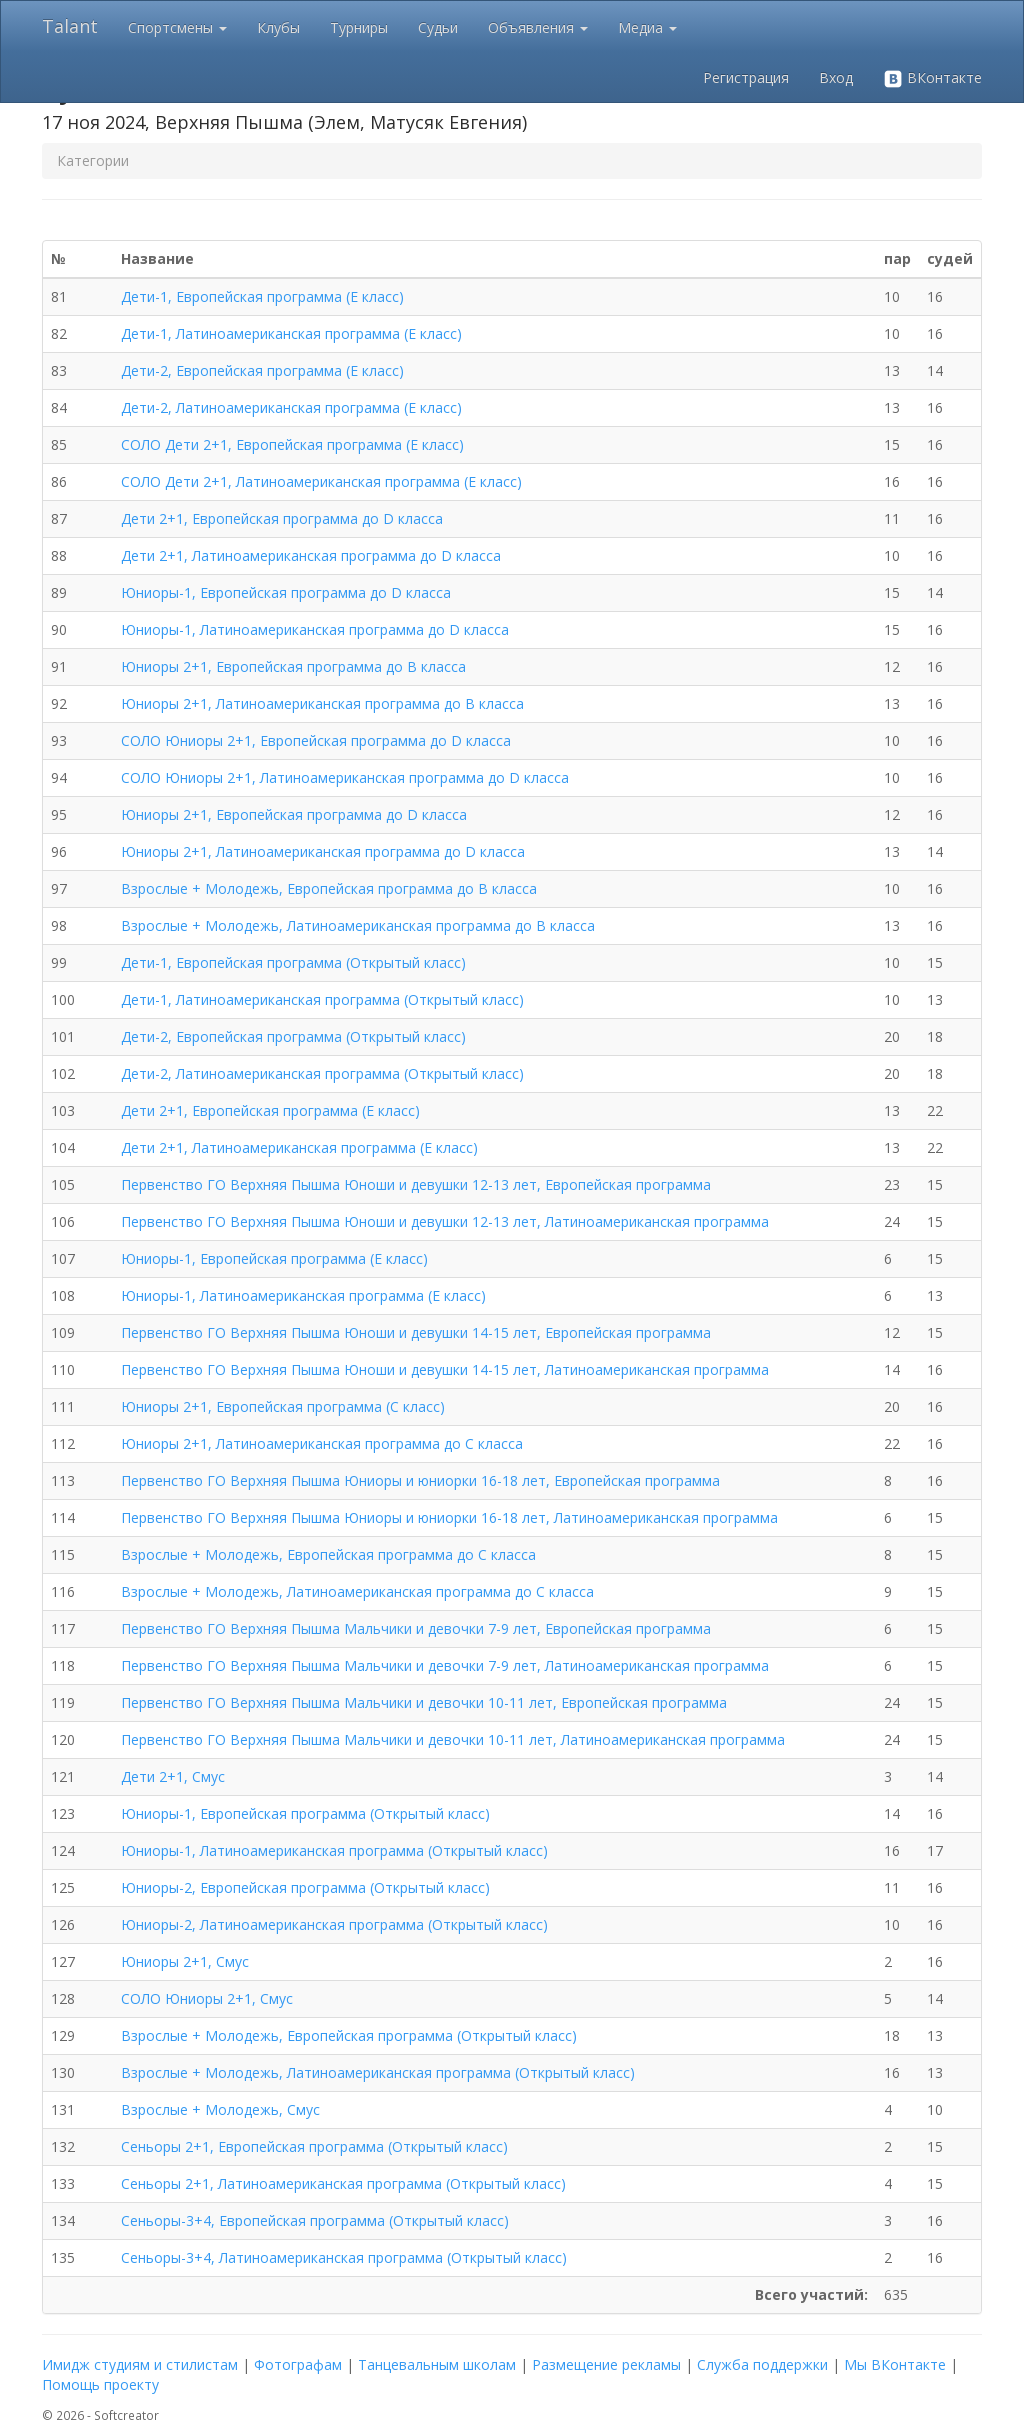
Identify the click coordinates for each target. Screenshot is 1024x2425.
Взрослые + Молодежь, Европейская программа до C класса (328, 1554)
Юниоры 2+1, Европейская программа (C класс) (283, 1406)
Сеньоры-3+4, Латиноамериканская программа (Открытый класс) (344, 2257)
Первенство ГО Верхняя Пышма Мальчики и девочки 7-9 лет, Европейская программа (416, 1628)
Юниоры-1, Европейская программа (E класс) (274, 1258)
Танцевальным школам (437, 2364)
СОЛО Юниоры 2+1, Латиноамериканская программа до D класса (345, 777)
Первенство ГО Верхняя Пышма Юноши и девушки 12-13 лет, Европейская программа (416, 1184)
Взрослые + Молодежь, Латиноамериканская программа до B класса (358, 925)
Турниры (359, 27)
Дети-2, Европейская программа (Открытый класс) (293, 1036)
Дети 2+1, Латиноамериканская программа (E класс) (299, 1147)
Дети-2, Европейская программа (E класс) (262, 370)
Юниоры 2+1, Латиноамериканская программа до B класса (322, 703)
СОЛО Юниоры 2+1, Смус (207, 1998)
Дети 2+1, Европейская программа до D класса (282, 518)
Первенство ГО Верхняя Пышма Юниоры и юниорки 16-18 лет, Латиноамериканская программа (449, 1517)
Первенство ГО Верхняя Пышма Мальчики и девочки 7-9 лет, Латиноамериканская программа (445, 1665)
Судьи (438, 27)
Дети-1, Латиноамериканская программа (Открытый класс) (322, 999)
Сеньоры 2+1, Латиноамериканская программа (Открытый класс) (343, 2183)
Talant (70, 26)
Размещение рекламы (606, 2364)
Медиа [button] (647, 27)
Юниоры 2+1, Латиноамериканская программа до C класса (322, 1443)
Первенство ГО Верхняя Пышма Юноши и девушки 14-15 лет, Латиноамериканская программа (445, 1369)
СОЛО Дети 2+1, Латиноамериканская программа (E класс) (321, 481)
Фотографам (298, 2364)
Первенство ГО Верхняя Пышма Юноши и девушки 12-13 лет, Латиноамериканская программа (445, 1221)
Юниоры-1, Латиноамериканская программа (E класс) (303, 1295)
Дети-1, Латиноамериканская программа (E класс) (291, 333)
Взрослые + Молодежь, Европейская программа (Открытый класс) (349, 2035)
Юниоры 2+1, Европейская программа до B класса (293, 666)
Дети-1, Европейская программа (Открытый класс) (293, 962)
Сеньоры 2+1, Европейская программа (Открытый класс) (314, 2146)
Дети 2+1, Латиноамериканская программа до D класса (311, 555)
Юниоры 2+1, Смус (185, 1961)
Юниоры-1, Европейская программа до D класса (286, 592)
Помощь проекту (100, 2384)
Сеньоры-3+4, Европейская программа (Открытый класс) (315, 2220)
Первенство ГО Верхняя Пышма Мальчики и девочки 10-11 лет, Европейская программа (424, 1702)
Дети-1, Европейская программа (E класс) (262, 296)
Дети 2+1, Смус (173, 1776)
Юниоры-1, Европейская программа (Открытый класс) (305, 1813)
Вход (836, 77)
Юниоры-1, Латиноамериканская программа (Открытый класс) (334, 1850)
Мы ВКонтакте (895, 2364)
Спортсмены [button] (177, 27)
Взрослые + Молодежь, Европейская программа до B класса (329, 888)
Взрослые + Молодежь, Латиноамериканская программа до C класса (357, 1591)
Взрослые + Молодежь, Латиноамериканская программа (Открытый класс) (378, 2072)
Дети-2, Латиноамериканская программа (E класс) (291, 407)
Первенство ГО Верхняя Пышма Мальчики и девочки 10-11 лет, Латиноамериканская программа (453, 1739)
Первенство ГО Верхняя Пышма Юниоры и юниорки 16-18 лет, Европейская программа (420, 1480)
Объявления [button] (538, 27)
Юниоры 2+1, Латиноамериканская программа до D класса (323, 851)
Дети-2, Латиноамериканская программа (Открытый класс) (322, 1073)
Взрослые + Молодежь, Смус (220, 2109)
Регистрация (746, 77)
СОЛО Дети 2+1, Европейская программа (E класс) (292, 444)
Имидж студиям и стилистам (140, 2364)
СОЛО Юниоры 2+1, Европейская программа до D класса (316, 740)
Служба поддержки (762, 2364)
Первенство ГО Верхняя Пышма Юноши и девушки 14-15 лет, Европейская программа (416, 1332)
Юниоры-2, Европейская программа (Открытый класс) (305, 1887)
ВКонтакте (932, 78)
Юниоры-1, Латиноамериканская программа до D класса (315, 629)
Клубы (278, 27)
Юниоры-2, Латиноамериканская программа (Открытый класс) (334, 1924)
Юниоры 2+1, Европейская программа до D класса (294, 814)
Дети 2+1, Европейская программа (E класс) (270, 1110)
